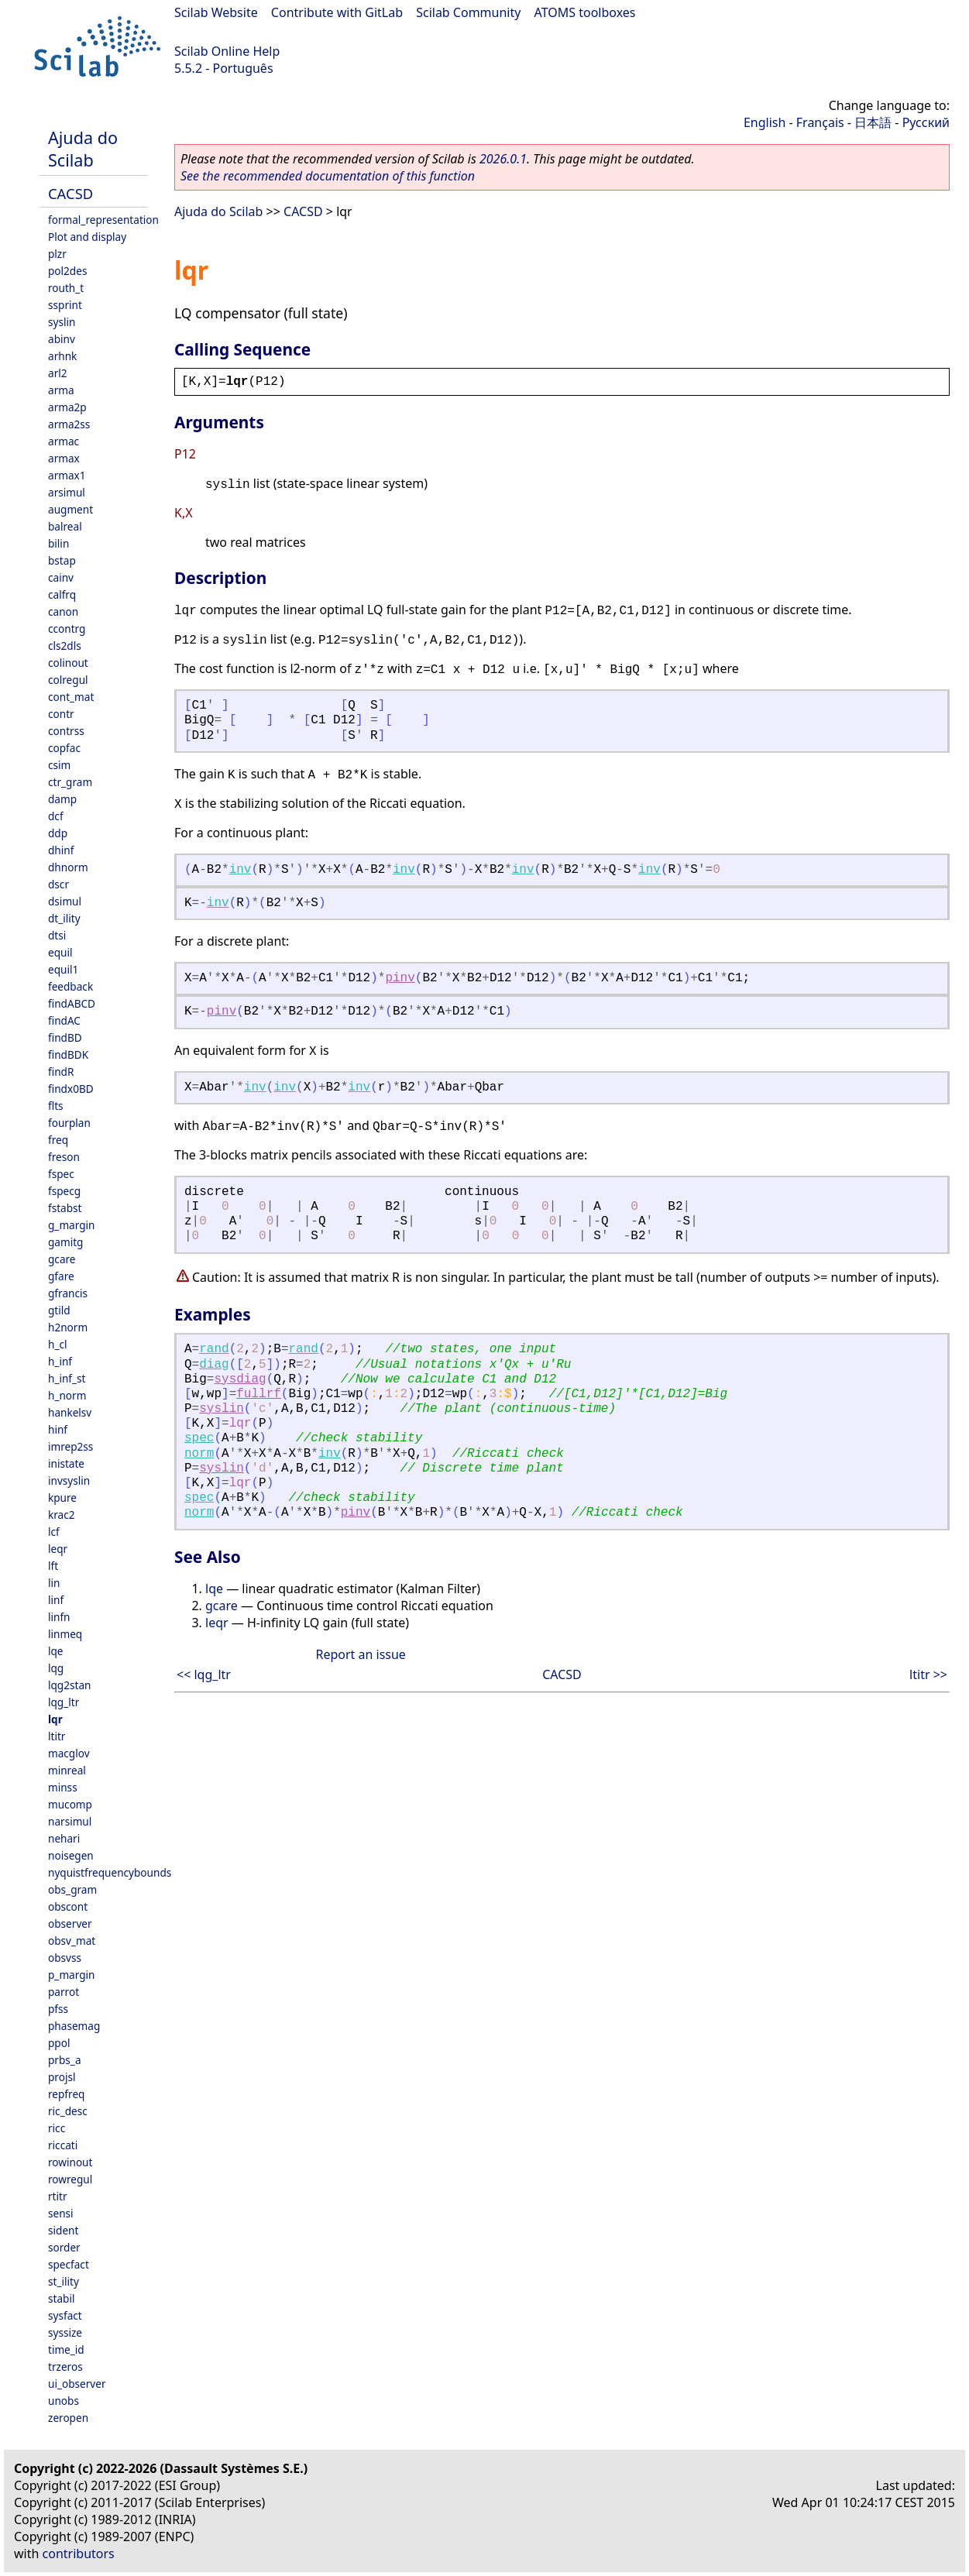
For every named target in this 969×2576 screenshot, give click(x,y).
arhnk (62, 356)
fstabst (65, 1207)
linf (56, 1599)
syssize (65, 2332)
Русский (926, 122)
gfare (61, 1276)
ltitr (56, 1736)
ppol (59, 2042)
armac (63, 441)
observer (70, 1923)
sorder (64, 2247)
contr (61, 713)
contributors (79, 2553)
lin (54, 1582)
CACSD (70, 193)
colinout (68, 662)
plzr (57, 253)
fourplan (69, 1122)
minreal (67, 1770)
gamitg (65, 1242)
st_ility (63, 2281)
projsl (61, 2076)
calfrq (62, 594)
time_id (66, 2349)
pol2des (67, 270)
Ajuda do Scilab (83, 148)
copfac (64, 747)
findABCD (71, 1003)
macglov (69, 1753)
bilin (58, 543)
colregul (68, 679)
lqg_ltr (63, 1702)
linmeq (65, 1633)
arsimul (66, 492)
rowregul (70, 2179)
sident (63, 2230)
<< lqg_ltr (204, 1674)
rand (214, 1349)
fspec (61, 1173)
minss (62, 1787)
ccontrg (66, 628)
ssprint (65, 304)
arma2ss (69, 424)
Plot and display (87, 236)
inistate (66, 1463)
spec (199, 1438)
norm (199, 1454)
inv (240, 870)
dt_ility (64, 918)
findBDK (68, 1054)
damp (62, 799)
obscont (68, 1906)
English (764, 122)
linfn (59, 1616)
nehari (64, 1838)
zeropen (68, 2417)
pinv (399, 978)
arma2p (67, 407)
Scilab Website (216, 12)
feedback (70, 986)
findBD (65, 1037)
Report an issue (360, 1654)
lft (53, 1565)
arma (61, 390)
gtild (59, 1310)
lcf (54, 1531)
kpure (62, 1497)
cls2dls (64, 645)
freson (64, 1156)
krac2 (61, 1514)
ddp (57, 833)
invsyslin (69, 1480)
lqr (55, 1719)
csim (59, 764)
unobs (63, 2400)
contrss (66, 730)
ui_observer (77, 2383)
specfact (68, 2264)
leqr (57, 1548)
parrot (63, 1991)
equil (60, 952)
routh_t (66, 287)
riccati (62, 2145)
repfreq (66, 2094)
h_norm (67, 1395)
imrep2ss (70, 1446)
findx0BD (71, 1088)
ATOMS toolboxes (585, 12)
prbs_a (64, 2059)
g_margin (71, 1225)
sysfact (65, 2315)
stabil (61, 2298)
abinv (61, 338)
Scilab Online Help (227, 51)
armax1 (67, 475)
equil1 (63, 969)
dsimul (64, 901)
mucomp (70, 1804)
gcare (62, 1259)
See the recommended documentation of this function (327, 175)
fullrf (258, 1394)
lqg (56, 1668)
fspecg (64, 1190)
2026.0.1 (503, 158)
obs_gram (72, 1889)
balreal (65, 526)
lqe (56, 1650)
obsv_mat (71, 1940)
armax (64, 458)
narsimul (69, 1821)
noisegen (71, 1855)
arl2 (57, 373)
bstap (62, 560)
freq (58, 1139)
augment (70, 509)
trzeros (65, 2366)
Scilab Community (468, 12)
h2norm (68, 1327)
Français (820, 122)
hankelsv (69, 1412)
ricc (56, 2128)
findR (61, 1071)
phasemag (74, 2025)
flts (56, 1105)
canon (63, 611)
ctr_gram (70, 782)
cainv (61, 577)
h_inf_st (66, 1378)
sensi (61, 2213)
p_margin (71, 1974)
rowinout (70, 2162)
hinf (57, 1429)
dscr (58, 884)
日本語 (873, 122)
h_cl (57, 1344)
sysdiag (240, 1379)
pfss (58, 2008)
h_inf (60, 1361)
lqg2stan (69, 1685)
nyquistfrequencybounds (109, 1872)
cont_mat (71, 696)
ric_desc (68, 2111)
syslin (61, 321)
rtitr (57, 2196)
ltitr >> (928, 1674)
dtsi (57, 935)
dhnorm (68, 867)
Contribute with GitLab (337, 12)
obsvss (64, 1957)
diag (214, 1365)
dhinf (61, 850)
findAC (64, 1020)
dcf (56, 816)
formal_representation (103, 219)
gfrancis (68, 1293)
